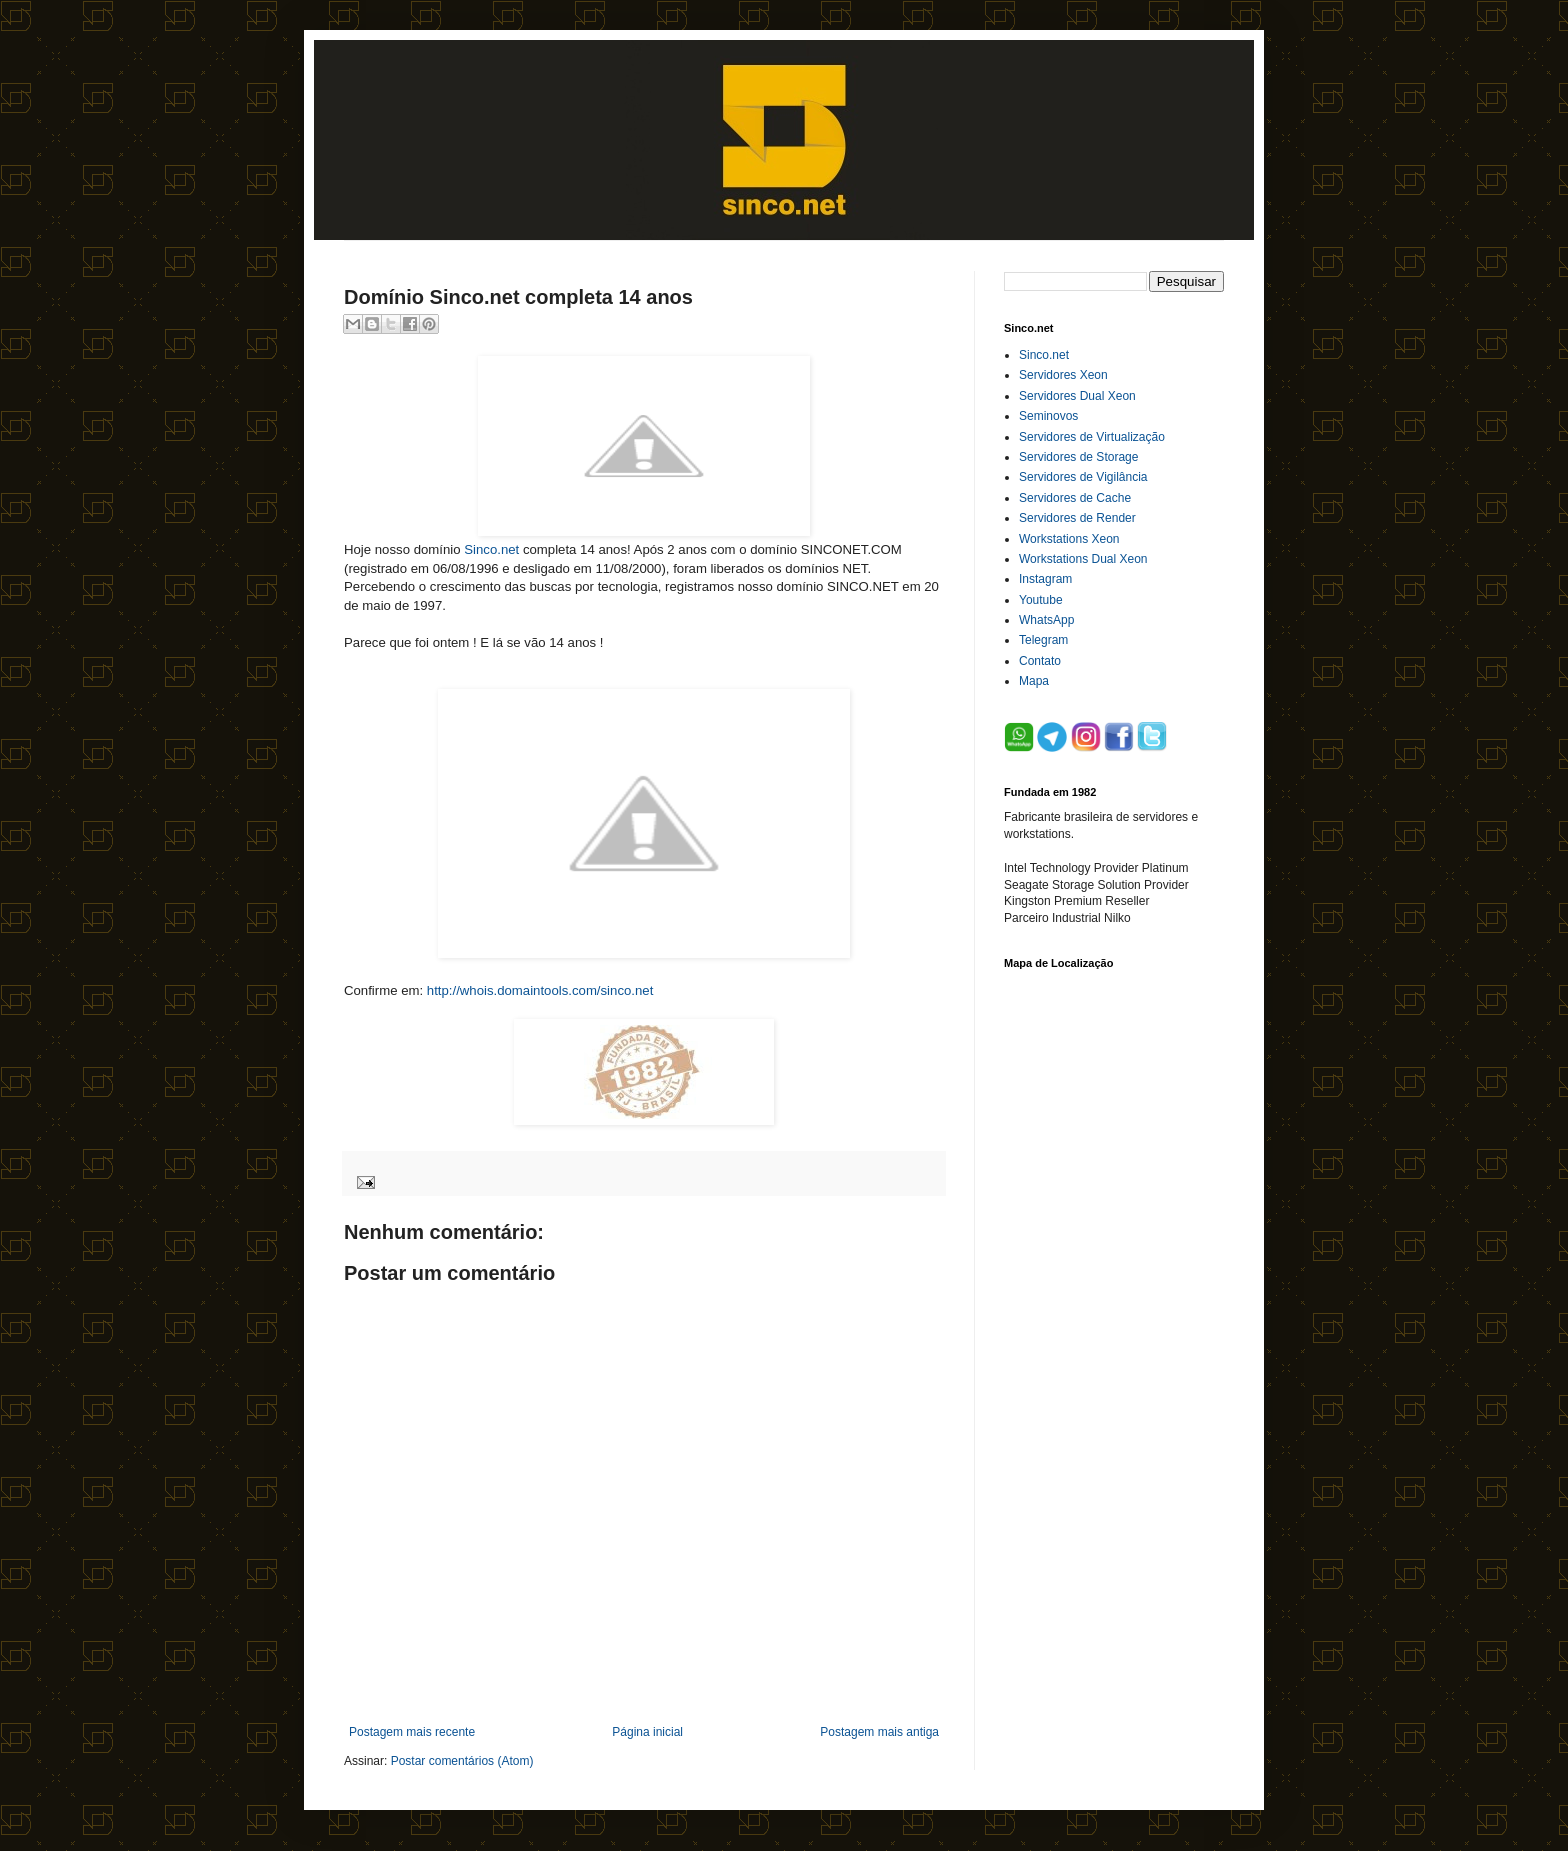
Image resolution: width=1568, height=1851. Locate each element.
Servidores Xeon (1063, 375)
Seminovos (1048, 416)
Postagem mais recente (412, 1732)
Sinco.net (491, 549)
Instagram (1045, 579)
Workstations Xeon (1069, 539)
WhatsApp (1046, 620)
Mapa (1034, 681)
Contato (1040, 661)
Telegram (1043, 640)
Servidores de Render (1077, 518)
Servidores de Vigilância (1083, 477)
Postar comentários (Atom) (462, 1761)
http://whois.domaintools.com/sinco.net (540, 990)
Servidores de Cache (1075, 498)
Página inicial (647, 1732)
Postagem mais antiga (879, 1732)
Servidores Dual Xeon (1077, 396)
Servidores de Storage (1078, 457)
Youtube (1041, 600)
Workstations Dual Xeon (1083, 559)
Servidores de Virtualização (1092, 437)
